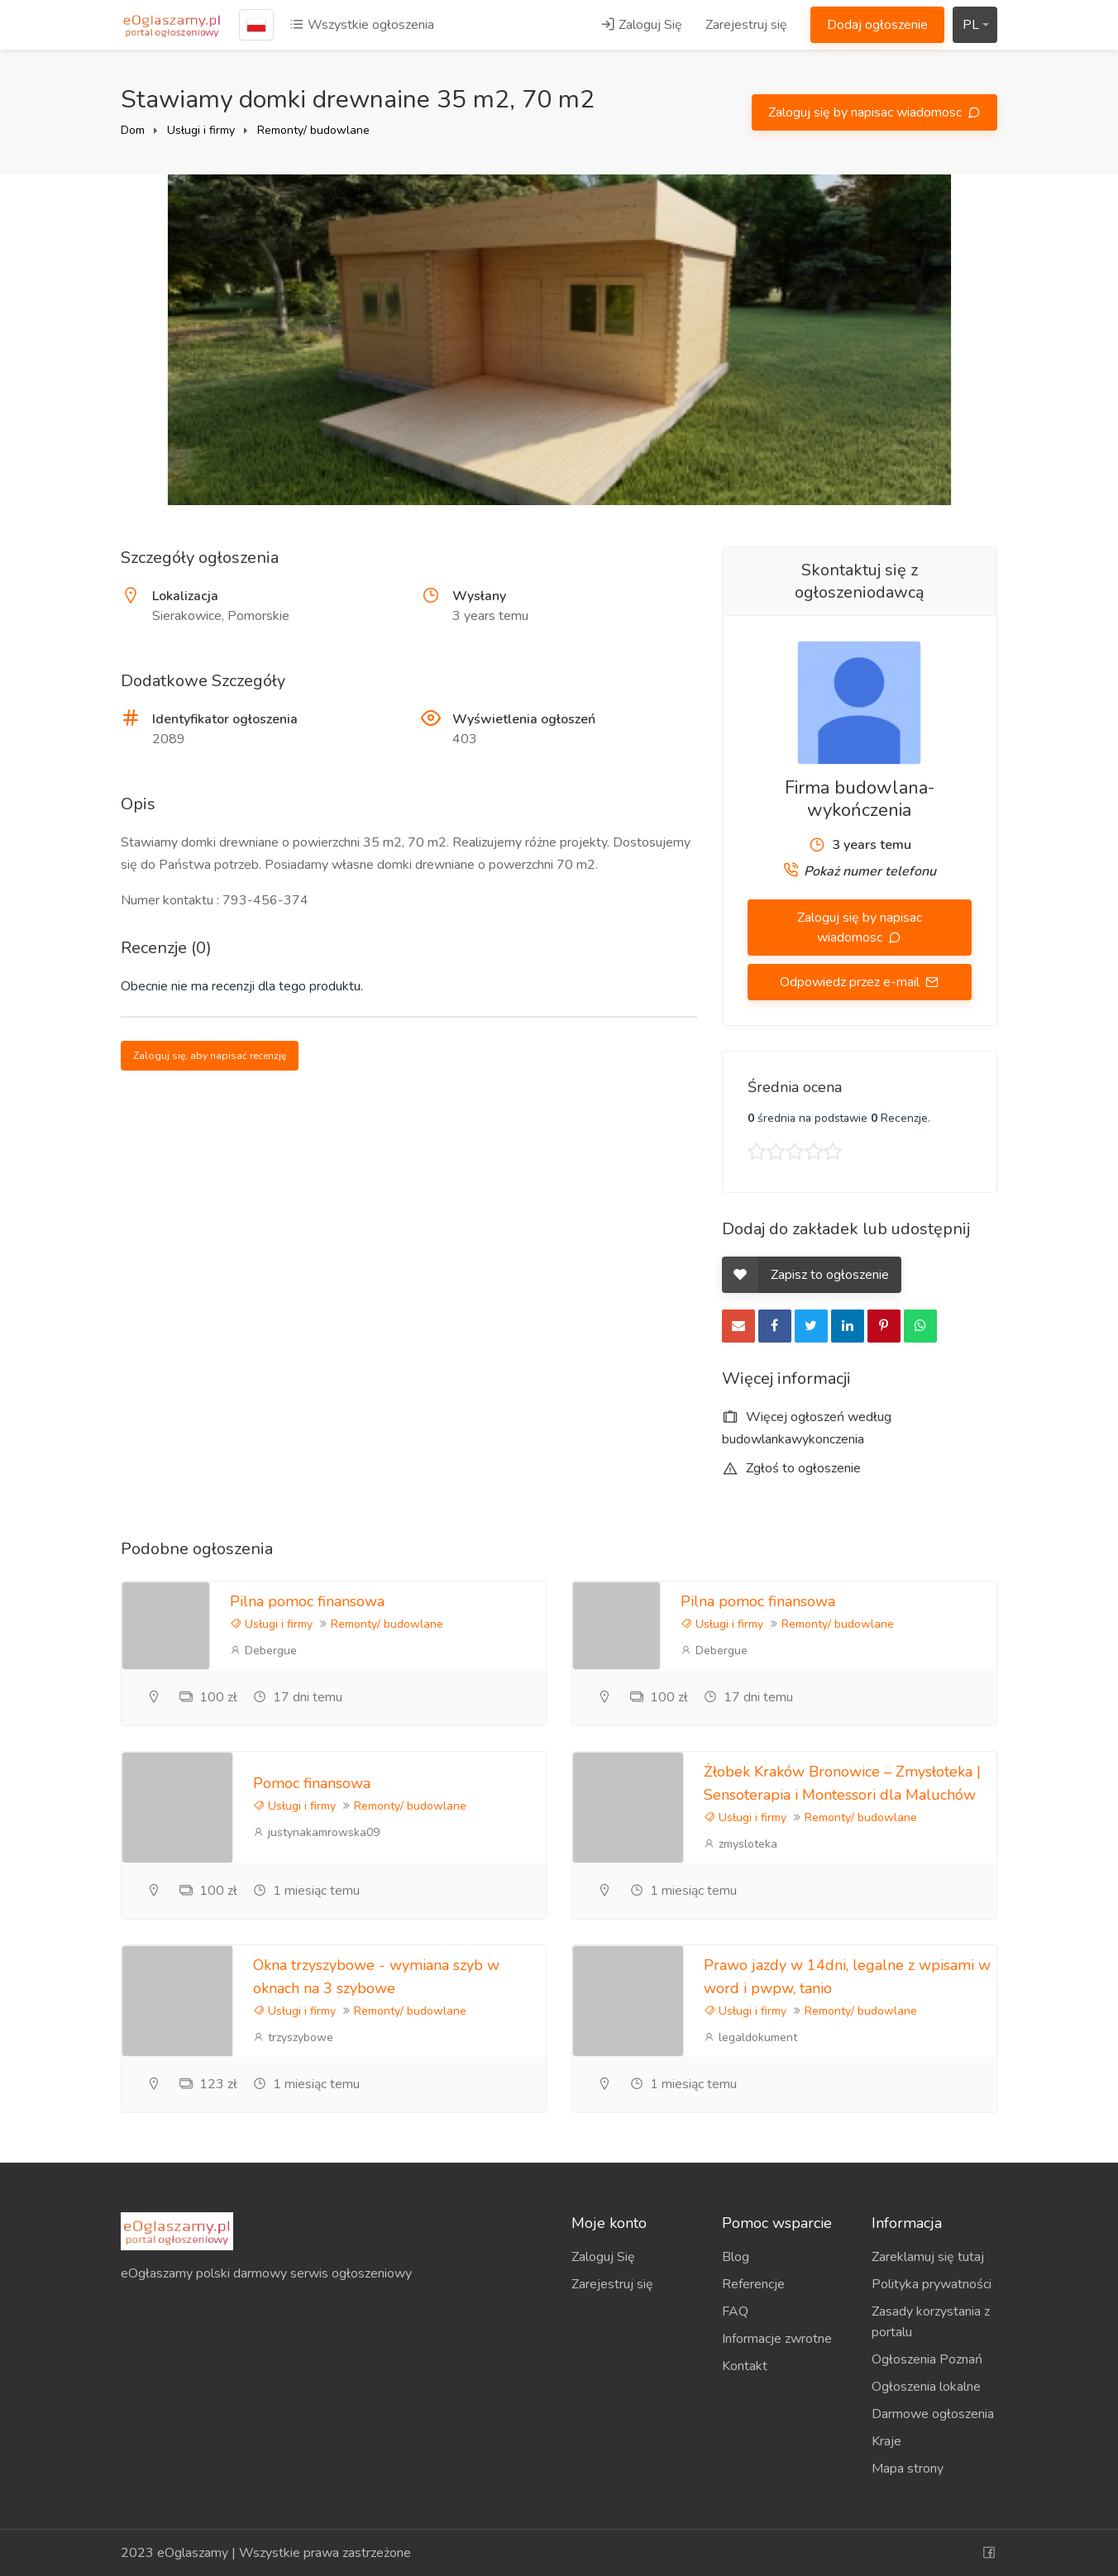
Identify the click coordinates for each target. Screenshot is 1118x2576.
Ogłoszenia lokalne (926, 2387)
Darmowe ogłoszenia (933, 2414)
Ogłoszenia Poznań (927, 2359)
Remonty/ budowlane (313, 130)
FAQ (735, 2311)
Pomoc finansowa (311, 1783)
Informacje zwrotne (777, 2339)
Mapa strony (908, 2468)
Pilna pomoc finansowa (307, 1601)
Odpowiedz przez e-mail (851, 982)
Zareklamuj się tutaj (928, 2257)
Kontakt (744, 2366)
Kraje (886, 2441)
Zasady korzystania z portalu (931, 2321)
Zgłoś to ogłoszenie (791, 1468)
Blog (735, 2257)
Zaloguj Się (641, 25)
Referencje (753, 2284)
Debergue (263, 1650)
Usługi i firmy (201, 130)
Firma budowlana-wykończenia (859, 799)
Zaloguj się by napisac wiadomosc (866, 112)
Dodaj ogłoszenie (877, 25)
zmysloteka (740, 1844)
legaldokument (750, 2037)
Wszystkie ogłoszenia (361, 25)
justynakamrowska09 (316, 1832)
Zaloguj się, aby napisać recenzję (209, 1055)
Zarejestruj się (746, 25)
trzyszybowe (293, 2037)
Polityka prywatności (931, 2284)
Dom (133, 130)
